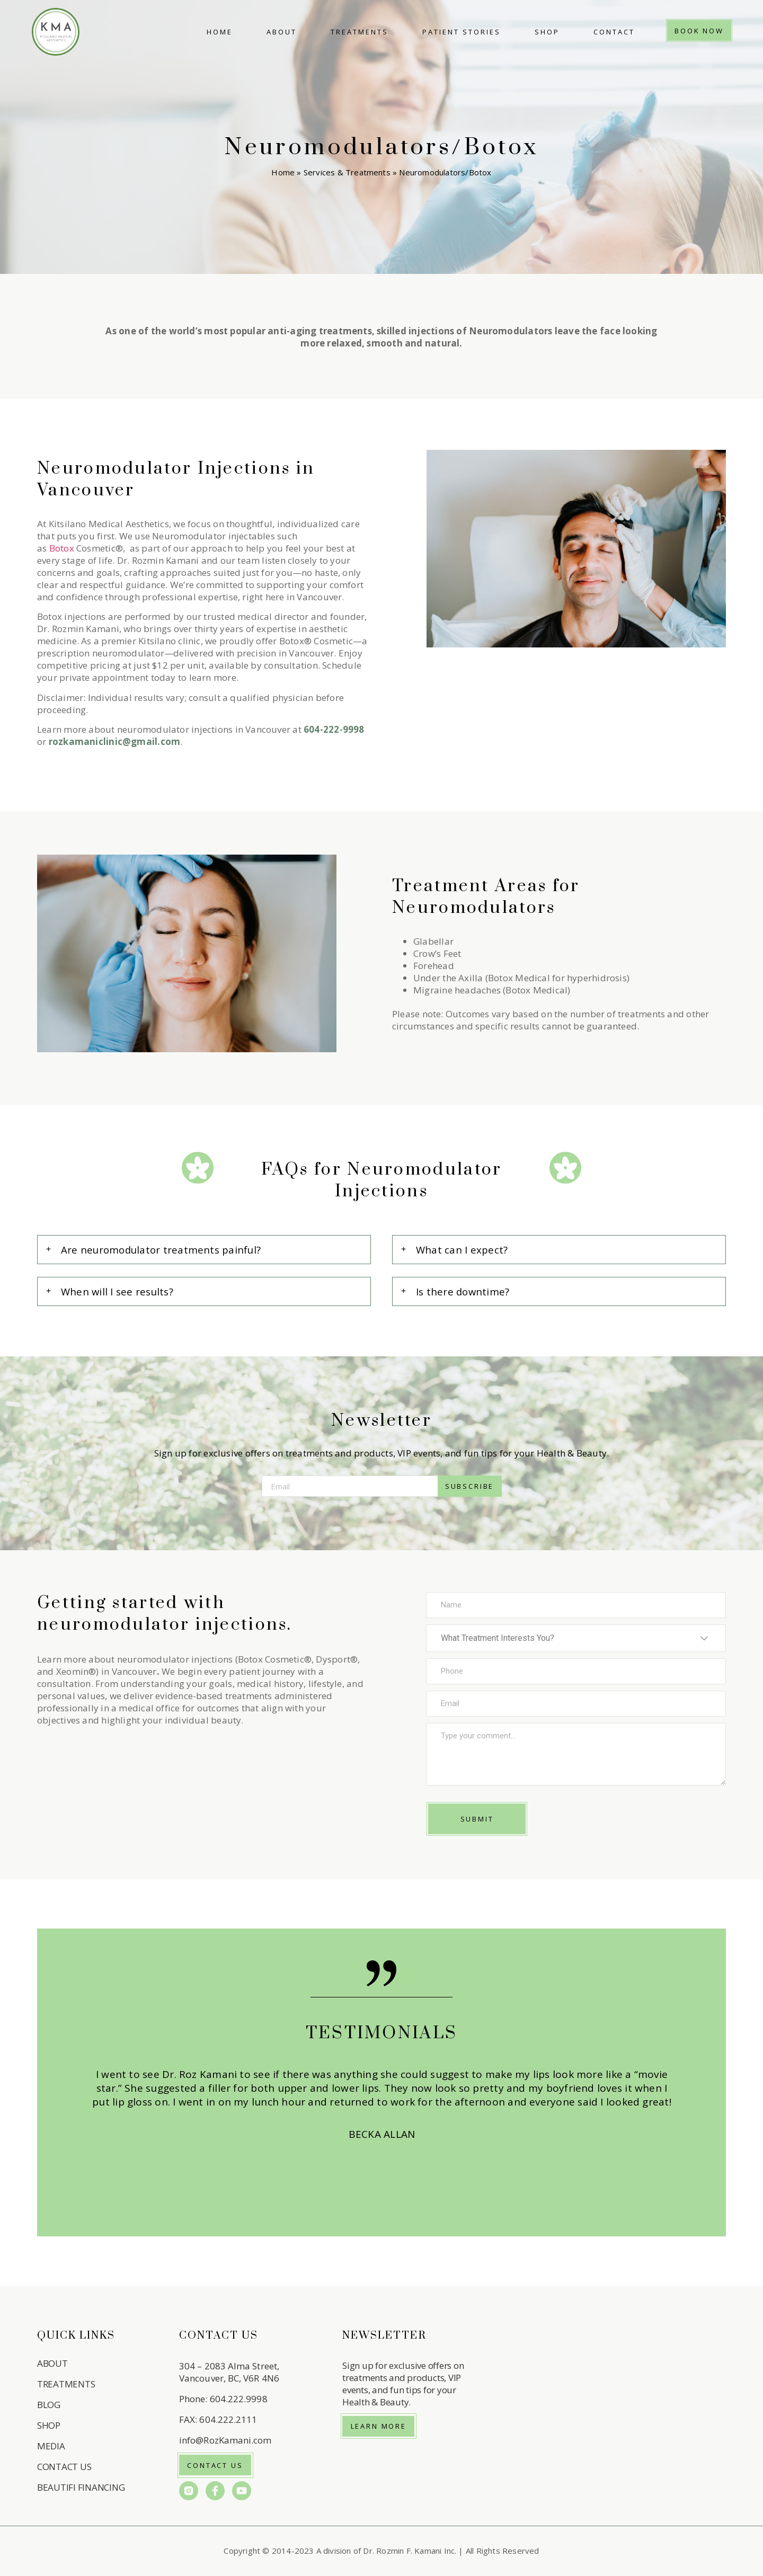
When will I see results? (117, 1291)
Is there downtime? (462, 1291)
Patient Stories (461, 32)
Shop (547, 32)
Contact (614, 32)
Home (220, 32)
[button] (204, 1249)
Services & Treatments (347, 172)
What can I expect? (462, 1249)
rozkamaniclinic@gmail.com (115, 741)
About (282, 32)
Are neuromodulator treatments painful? (161, 1249)
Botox (61, 548)
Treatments (359, 32)
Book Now (699, 30)
